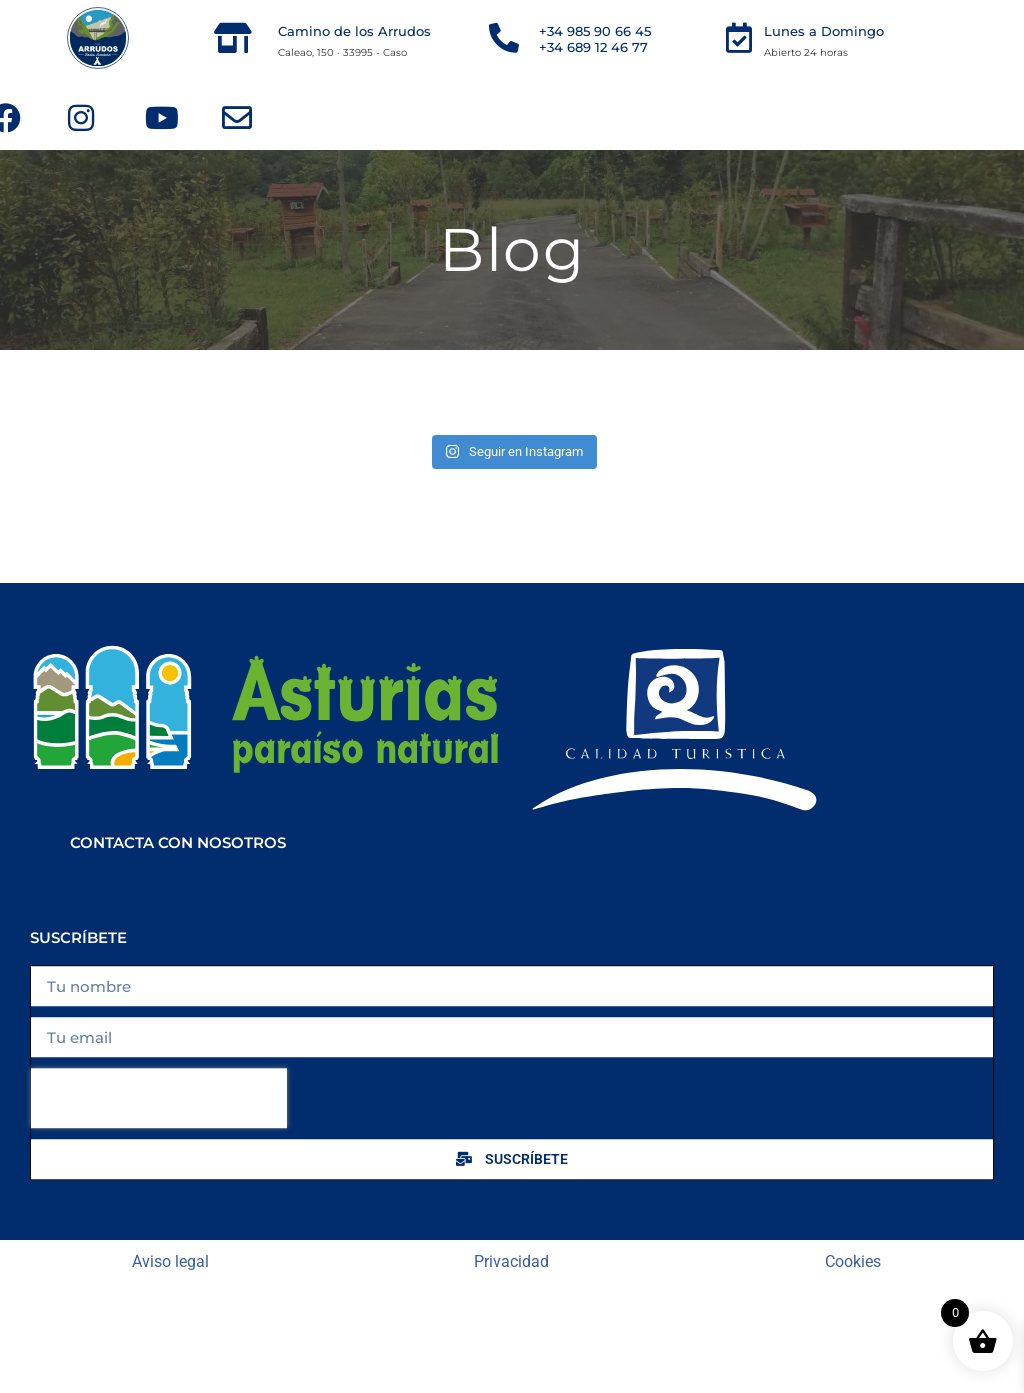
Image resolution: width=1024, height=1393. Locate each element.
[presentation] (159, 1119)
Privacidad (511, 1261)
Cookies (853, 1261)
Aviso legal (170, 1261)
